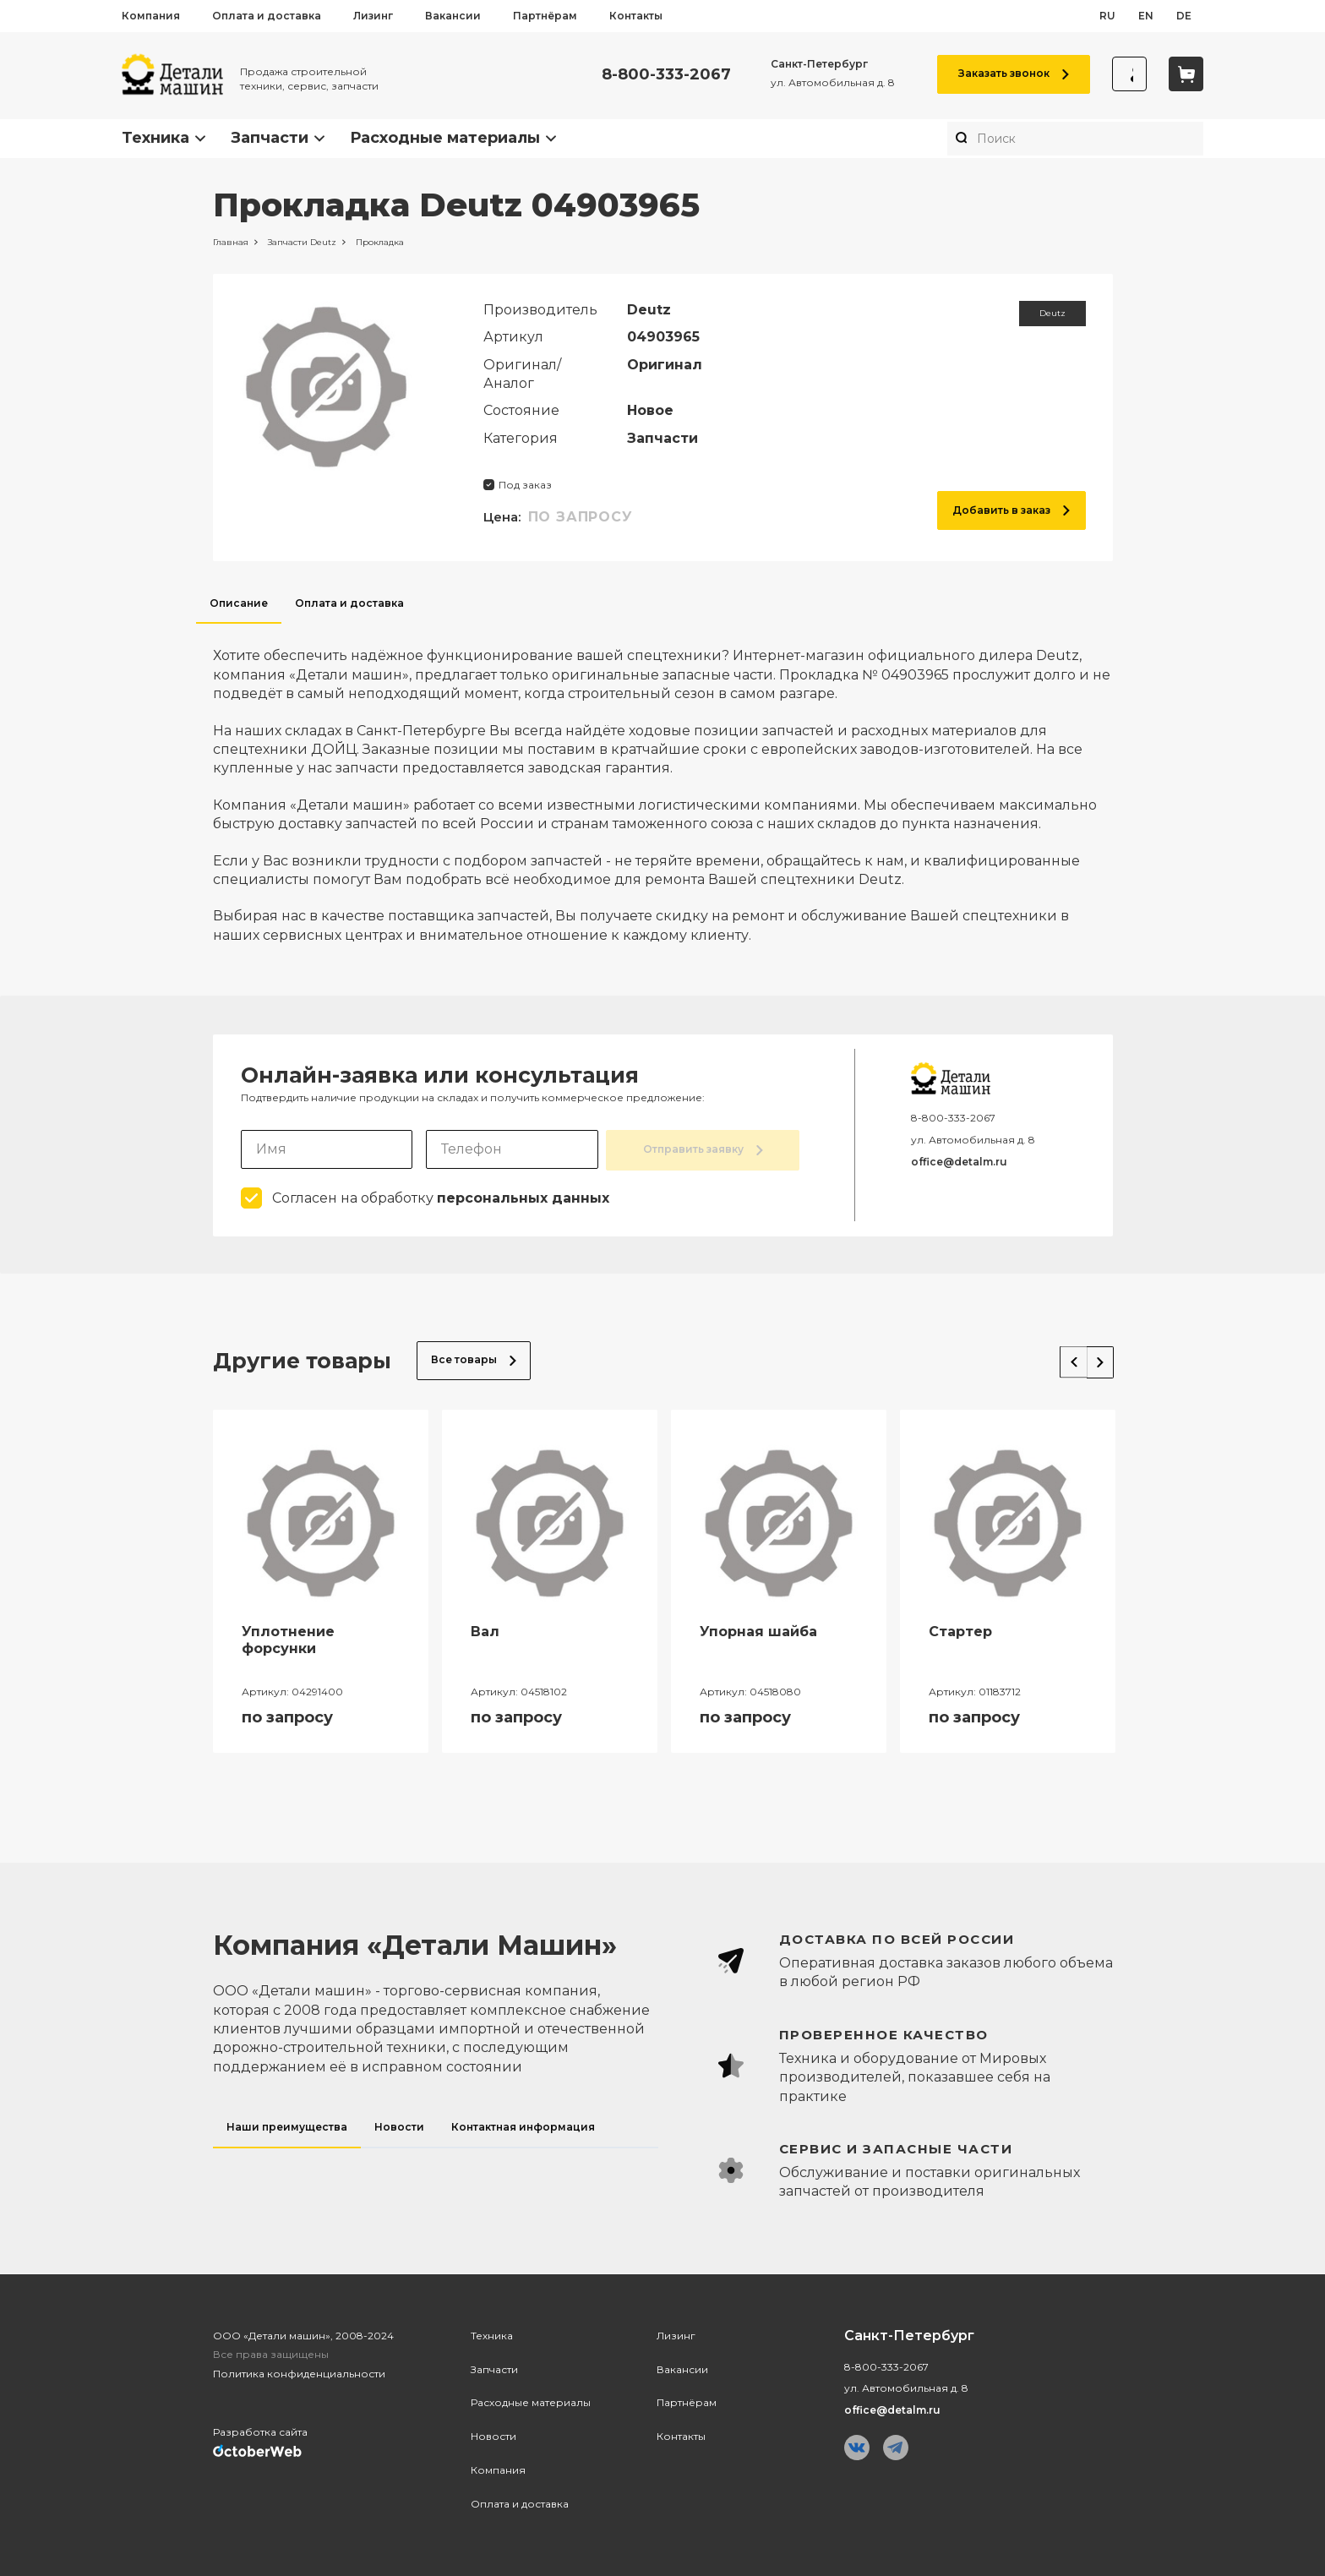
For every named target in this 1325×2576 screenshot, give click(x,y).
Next (1094, 1355)
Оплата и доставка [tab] (349, 603)
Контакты (635, 15)
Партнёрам (545, 15)
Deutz (1052, 313)
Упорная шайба (758, 1630)
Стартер (960, 1630)
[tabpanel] (663, 784)
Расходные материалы (445, 137)
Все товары (473, 1358)
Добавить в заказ (1011, 510)
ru (1107, 15)
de (1183, 15)
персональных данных (523, 1196)
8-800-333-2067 (657, 75)
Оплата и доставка (266, 15)
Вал (485, 1630)
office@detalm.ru (959, 1161)
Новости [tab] (399, 2125)
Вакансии (453, 15)
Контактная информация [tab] (523, 2125)
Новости (493, 2434)
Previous (1061, 1355)
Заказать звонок (1005, 73)
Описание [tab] (239, 603)
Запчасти (269, 137)
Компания (151, 15)
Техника (155, 137)
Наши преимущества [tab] (286, 2125)
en (1145, 15)
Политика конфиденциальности (299, 2372)
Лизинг (373, 15)
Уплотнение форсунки (288, 1639)
